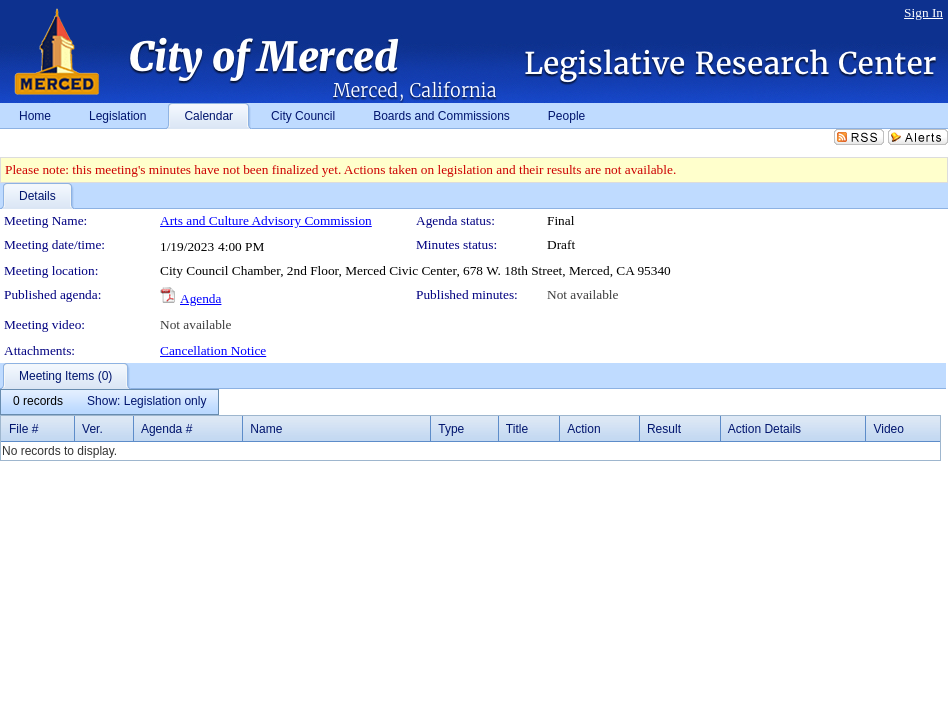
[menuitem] (38, 402)
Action (583, 429)
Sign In (923, 12)
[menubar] (109, 402)
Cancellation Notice (213, 350)
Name (266, 429)
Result (664, 429)
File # (23, 429)
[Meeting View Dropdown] (146, 402)
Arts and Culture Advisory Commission (266, 220)
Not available (582, 294)
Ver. (92, 429)
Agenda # (166, 429)
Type (451, 429)
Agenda (200, 298)
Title (517, 429)
